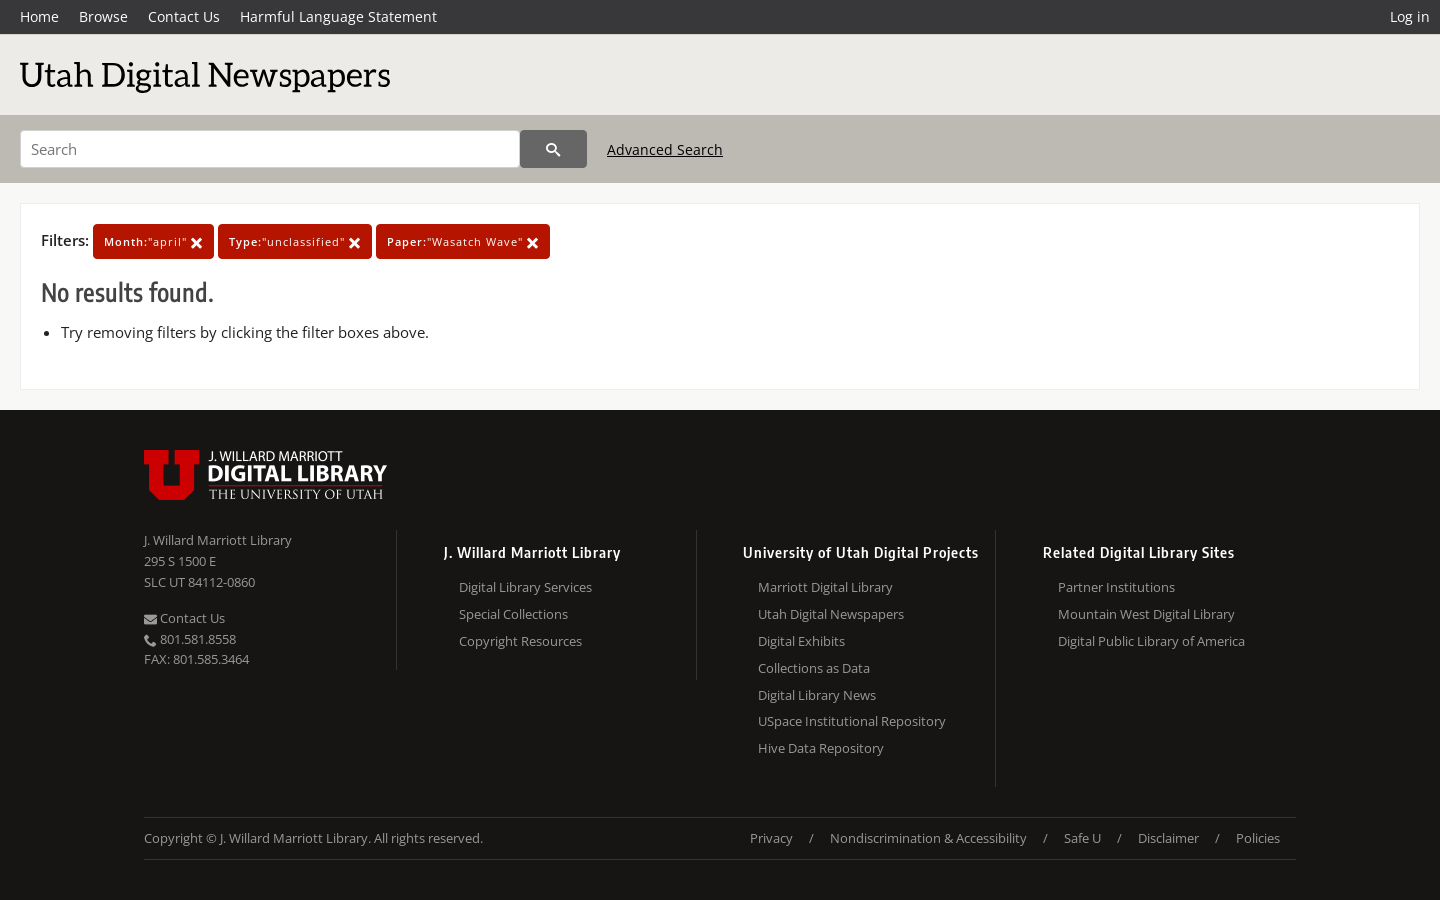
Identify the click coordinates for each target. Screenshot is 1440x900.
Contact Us (184, 16)
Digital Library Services (525, 587)
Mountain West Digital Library (1146, 614)
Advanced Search (665, 149)
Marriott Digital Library (825, 587)
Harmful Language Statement (338, 16)
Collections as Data (814, 668)
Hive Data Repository (821, 748)
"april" (153, 241)
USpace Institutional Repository (852, 721)
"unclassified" (295, 241)
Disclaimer (1168, 838)
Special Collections (513, 614)
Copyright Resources (520, 641)
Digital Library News (817, 695)
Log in (1410, 16)
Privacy (771, 838)
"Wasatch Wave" (463, 241)
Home (39, 16)
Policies (1258, 838)
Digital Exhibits (801, 641)
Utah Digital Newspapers (831, 614)
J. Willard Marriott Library (218, 540)
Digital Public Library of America (1151, 641)
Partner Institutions (1116, 587)
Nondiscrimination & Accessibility (928, 838)
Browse (103, 16)
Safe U (1082, 838)
